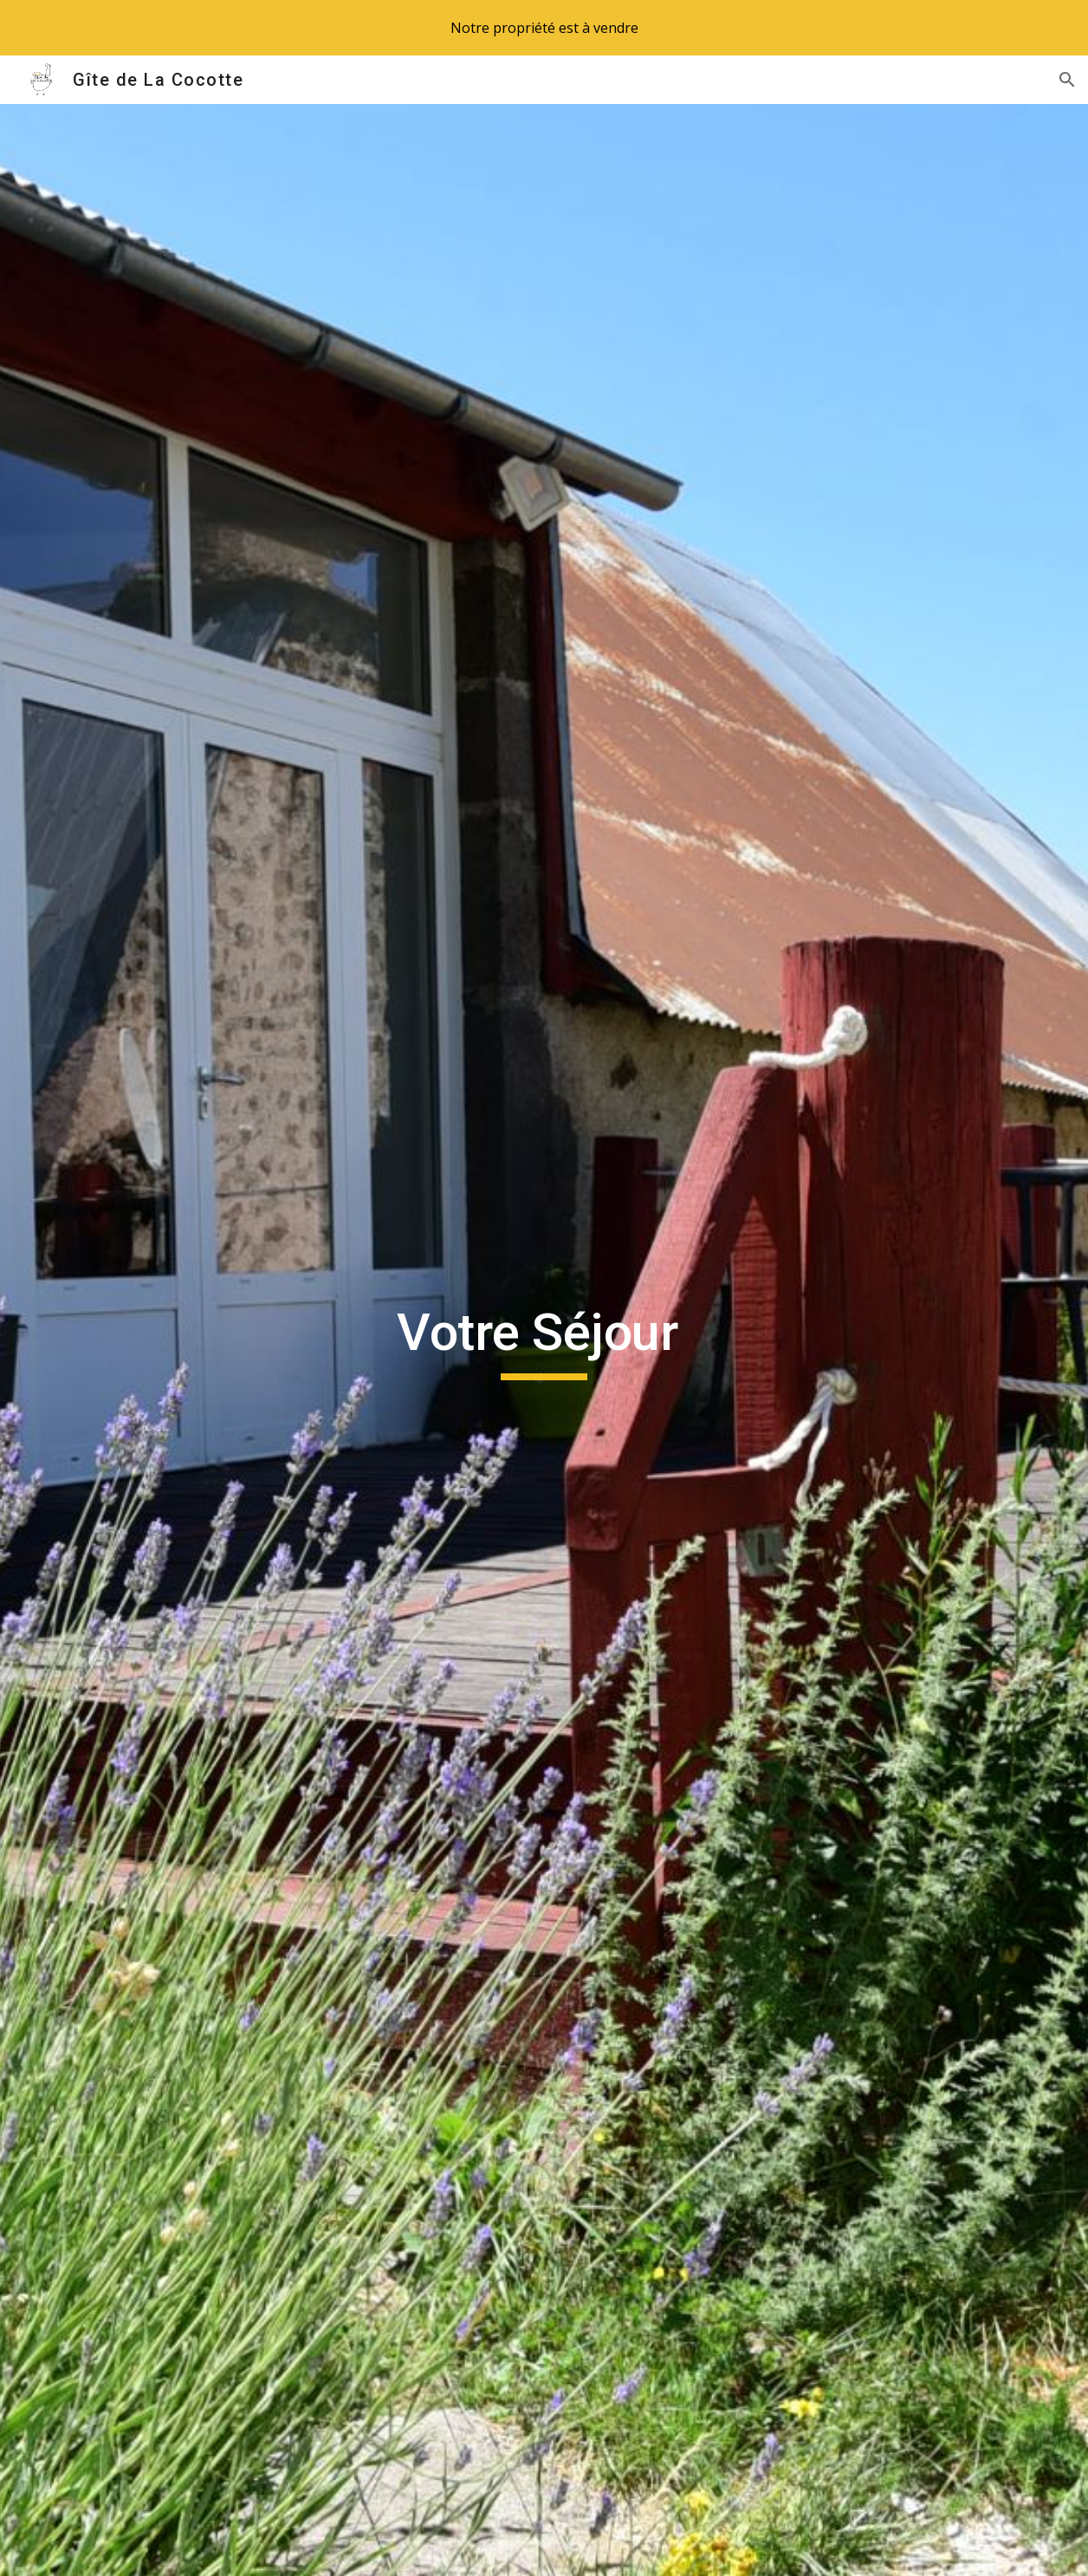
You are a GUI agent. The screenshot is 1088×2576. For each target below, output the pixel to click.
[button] (1067, 80)
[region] (544, 27)
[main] (544, 1340)
